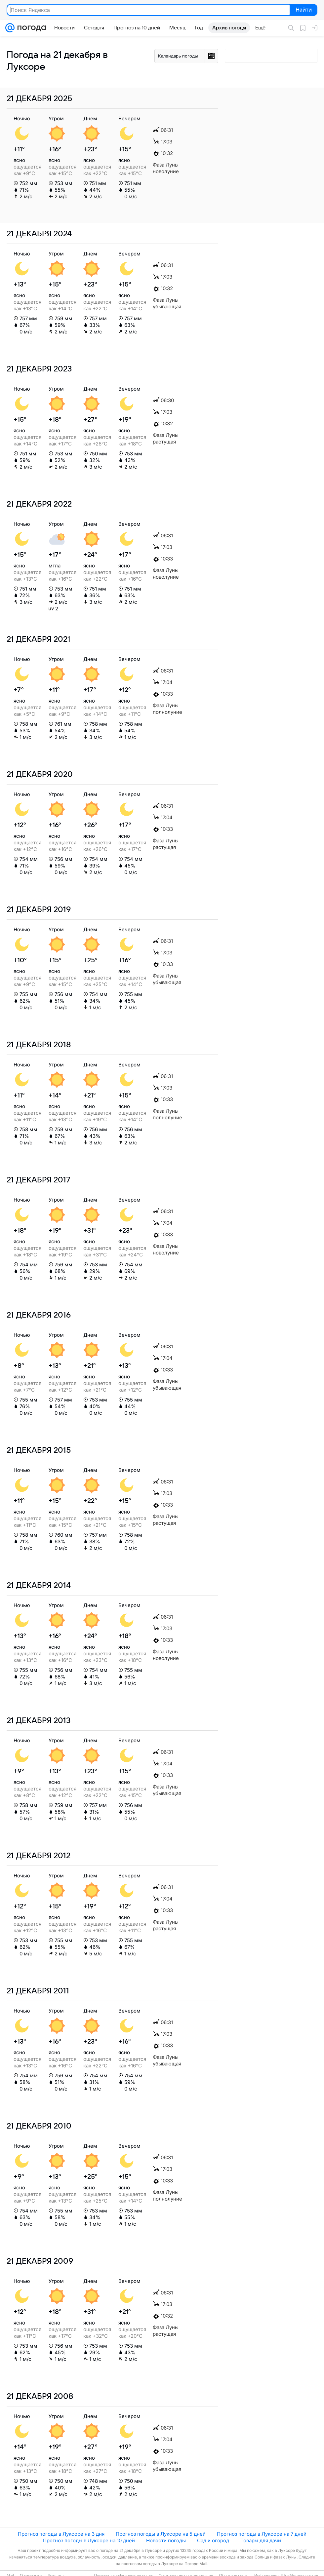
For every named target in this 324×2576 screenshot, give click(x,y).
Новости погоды (166, 2540)
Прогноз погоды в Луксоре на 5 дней (161, 2534)
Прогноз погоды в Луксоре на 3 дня (61, 2534)
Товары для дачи (260, 2540)
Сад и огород (213, 2540)
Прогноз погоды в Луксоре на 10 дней (89, 2540)
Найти (303, 10)
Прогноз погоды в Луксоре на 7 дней (261, 2534)
